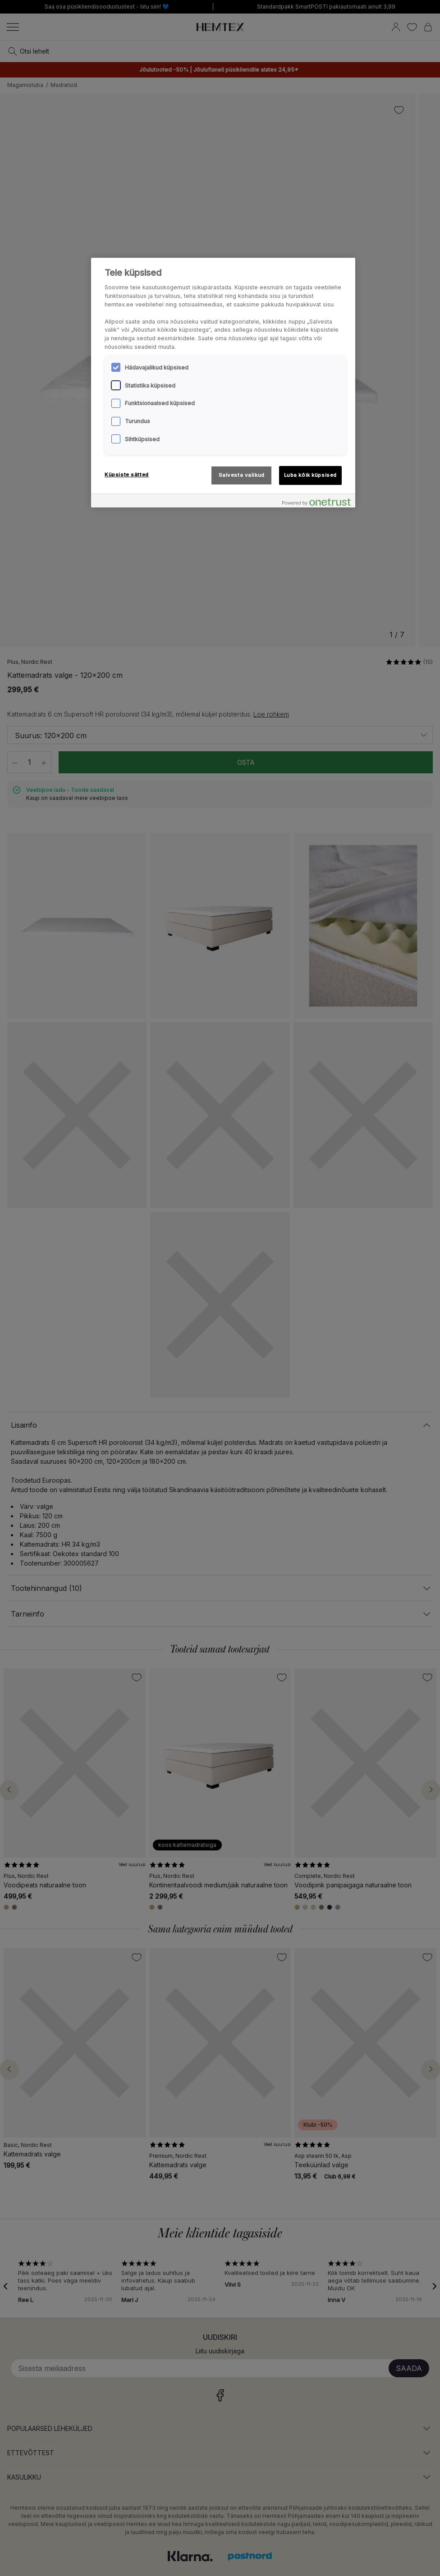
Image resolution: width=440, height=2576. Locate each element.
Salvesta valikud (242, 475)
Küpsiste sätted (127, 474)
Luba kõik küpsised (310, 475)
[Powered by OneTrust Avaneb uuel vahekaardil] (316, 501)
